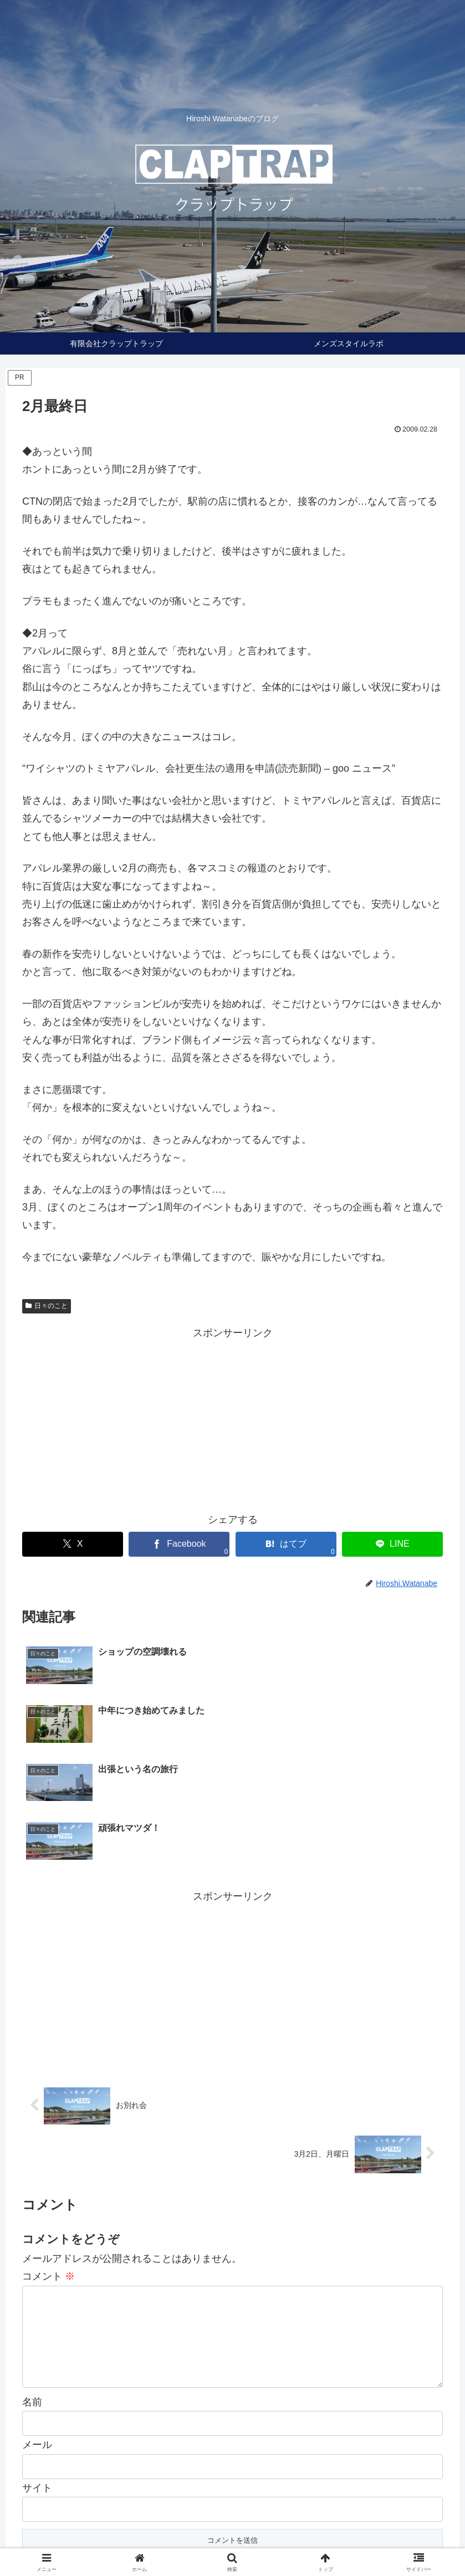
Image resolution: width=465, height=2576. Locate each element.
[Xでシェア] (72, 1544)
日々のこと (46, 1306)
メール (37, 2345)
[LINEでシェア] (392, 1544)
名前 (32, 2302)
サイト (37, 2388)
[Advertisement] (232, 1419)
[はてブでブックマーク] (286, 1544)
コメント (48, 2159)
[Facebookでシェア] (179, 1544)
